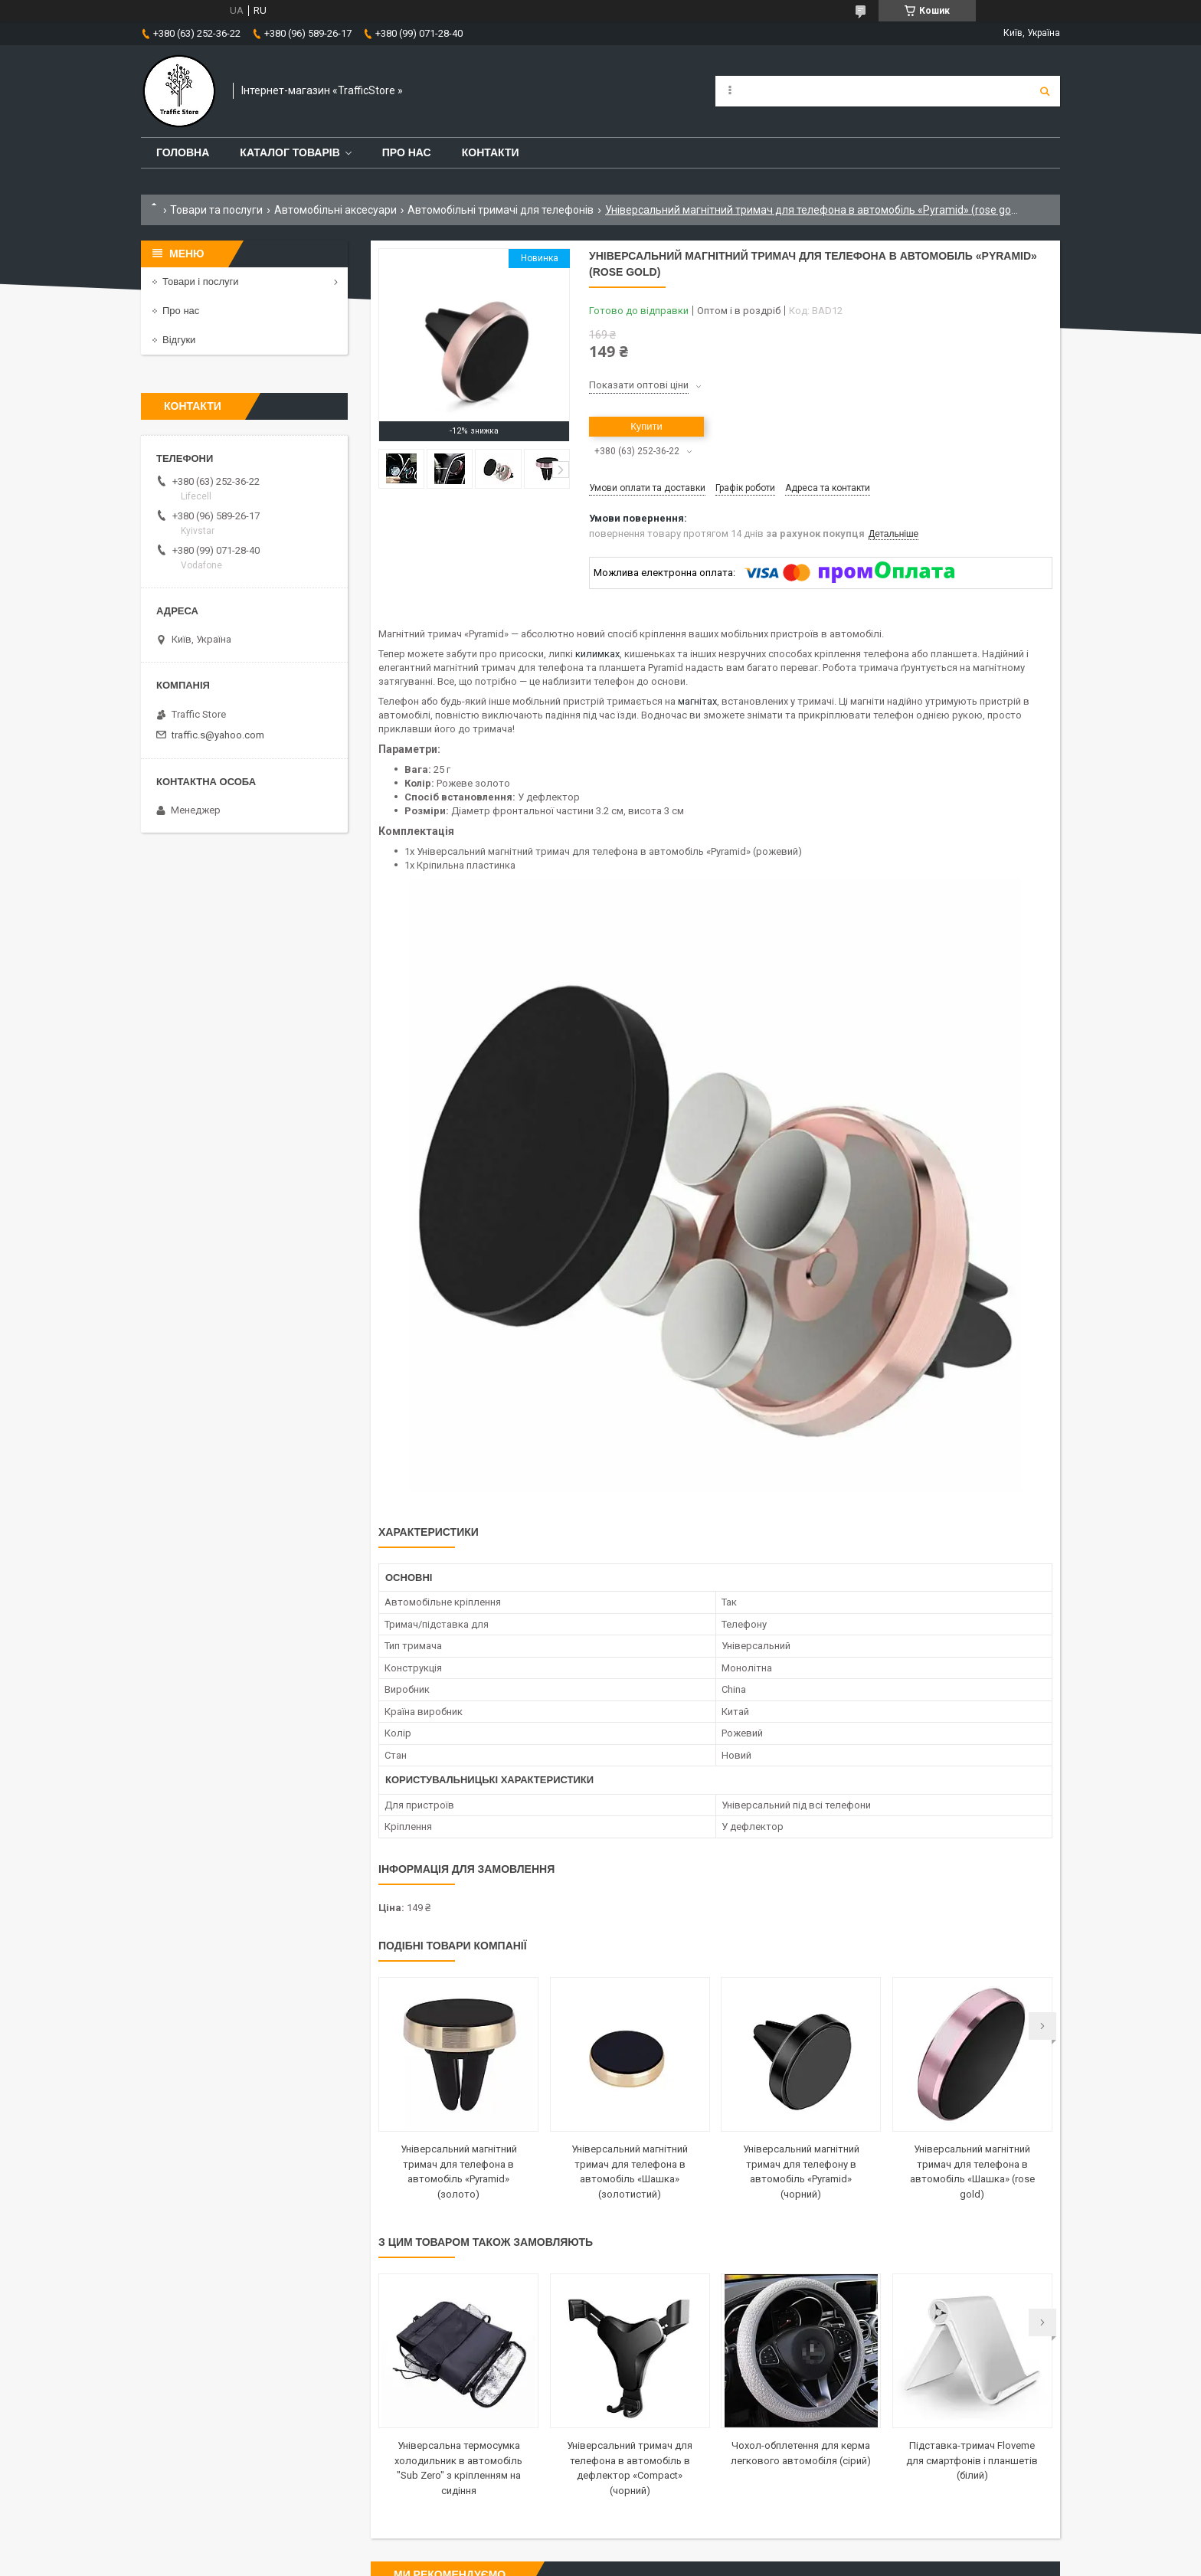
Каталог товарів (289, 152)
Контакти (490, 152)
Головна (182, 152)
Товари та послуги (216, 210)
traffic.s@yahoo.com (218, 735)
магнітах (697, 701)
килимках (597, 654)
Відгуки (178, 339)
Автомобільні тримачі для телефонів (500, 210)
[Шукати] (1044, 91)
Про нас (406, 152)
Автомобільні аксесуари (335, 210)
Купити (646, 426)
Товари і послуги (200, 281)
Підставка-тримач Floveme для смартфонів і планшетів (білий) (972, 2460)
